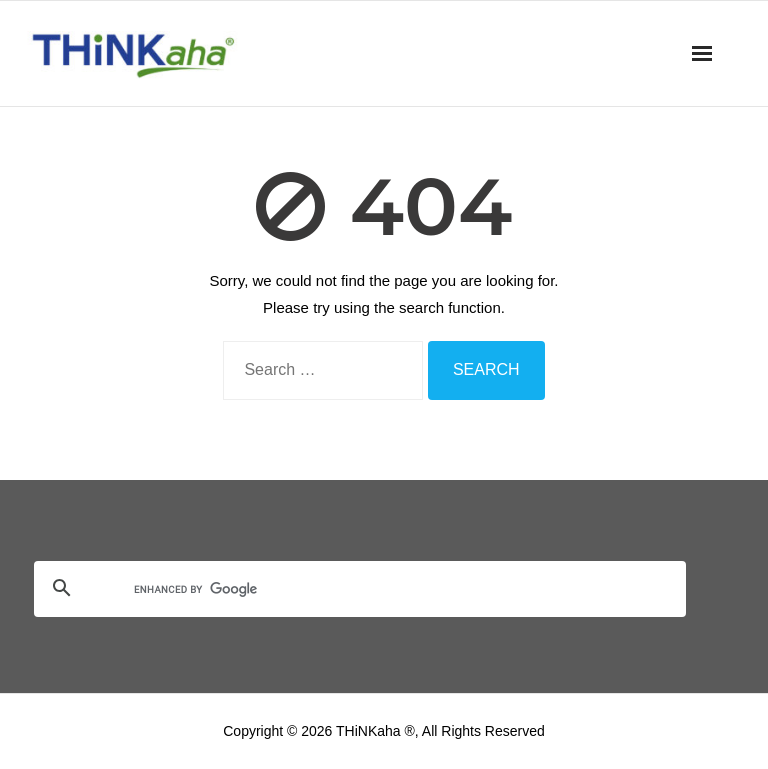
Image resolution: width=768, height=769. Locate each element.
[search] (336, 590)
